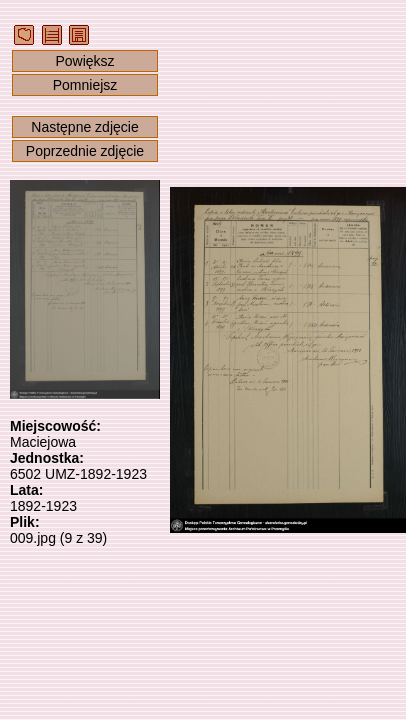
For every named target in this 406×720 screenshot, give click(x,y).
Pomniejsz (85, 85)
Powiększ (84, 61)
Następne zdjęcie (84, 127)
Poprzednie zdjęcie (85, 151)
